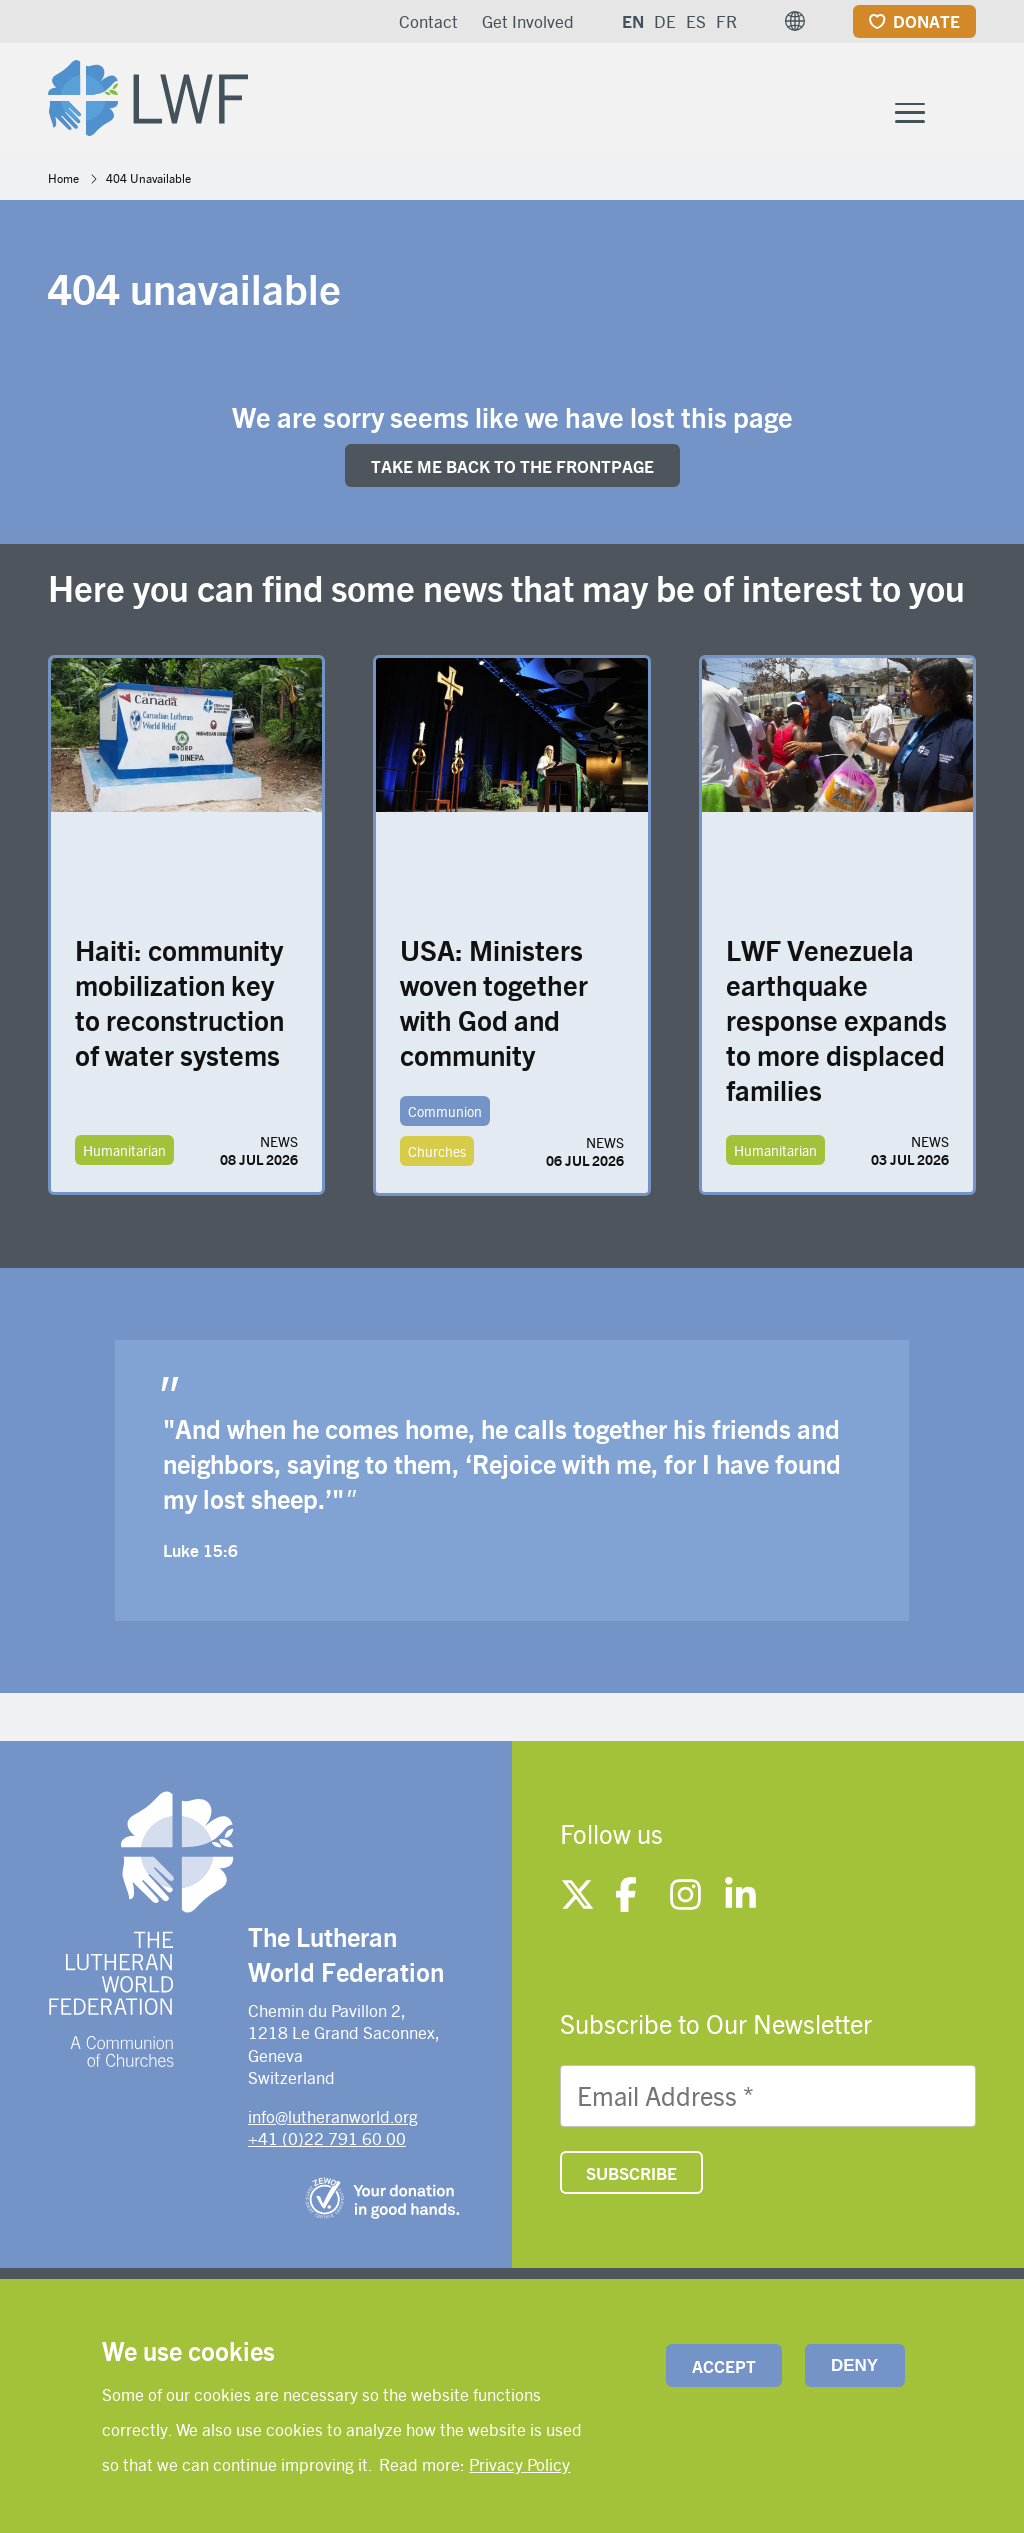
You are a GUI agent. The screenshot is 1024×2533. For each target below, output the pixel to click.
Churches (437, 1156)
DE (665, 21)
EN (633, 21)
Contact (428, 21)
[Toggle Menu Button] (910, 114)
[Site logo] (154, 96)
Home (63, 182)
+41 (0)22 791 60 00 (327, 2142)
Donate (926, 21)
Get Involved (528, 21)
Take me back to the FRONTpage (512, 470)
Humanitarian (124, 1155)
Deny (854, 2365)
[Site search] (962, 116)
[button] (795, 21)
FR (726, 21)
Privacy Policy (519, 2464)
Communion (445, 1116)
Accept (724, 2366)
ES (696, 21)
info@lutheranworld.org (333, 2120)
